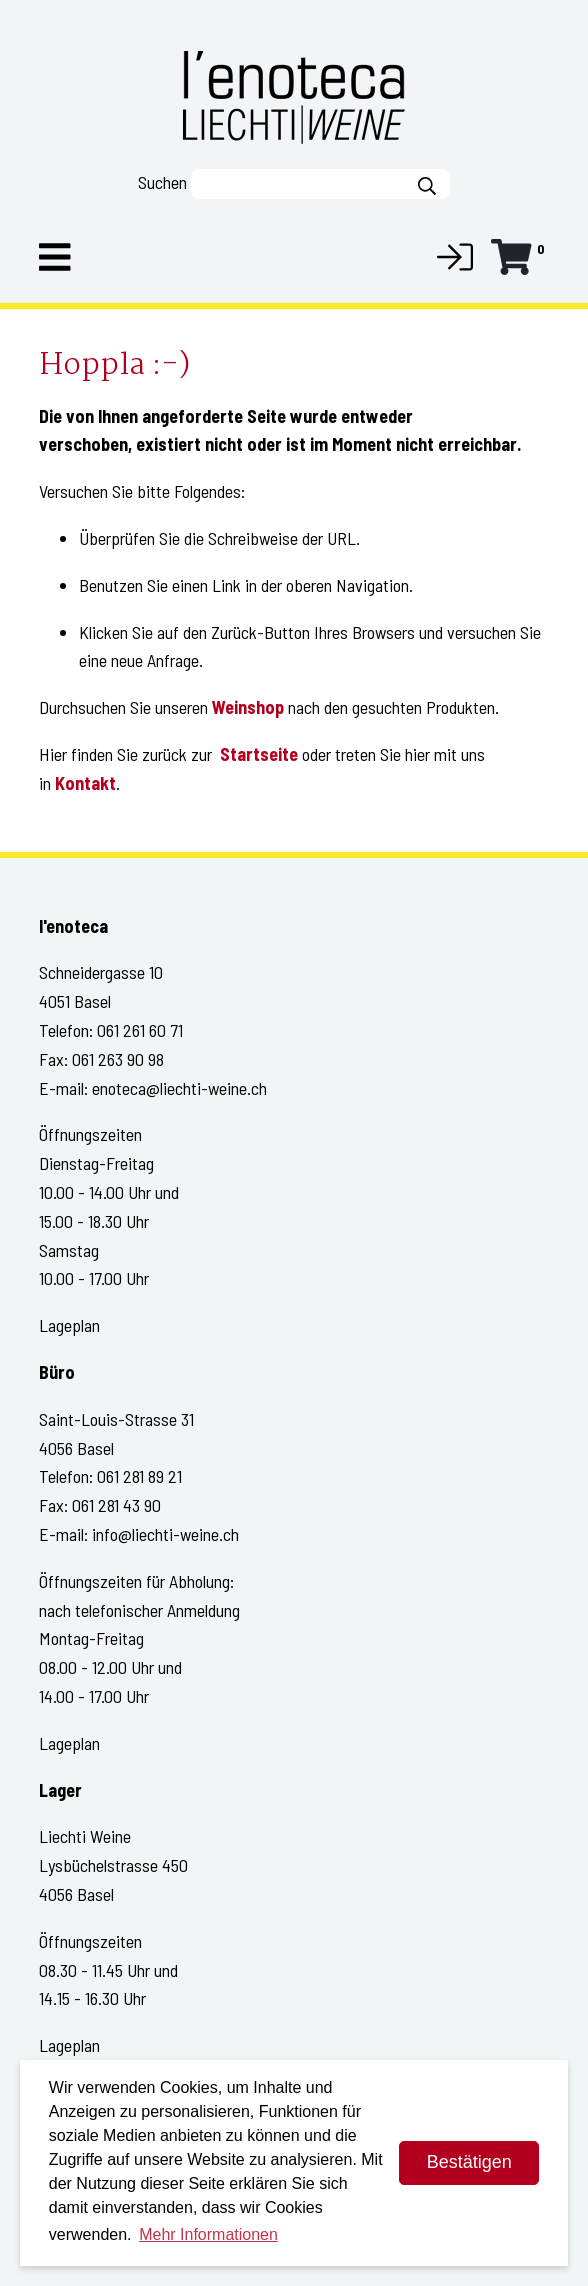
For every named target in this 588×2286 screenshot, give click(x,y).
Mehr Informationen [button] (208, 2234)
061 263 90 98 (118, 1059)
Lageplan (69, 1325)
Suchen (162, 182)
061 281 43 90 (116, 1505)
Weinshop (248, 707)
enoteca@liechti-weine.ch (179, 1088)
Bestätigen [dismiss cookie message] (469, 2162)
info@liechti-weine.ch (165, 1534)
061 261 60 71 (140, 1030)
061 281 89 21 (139, 1476)
